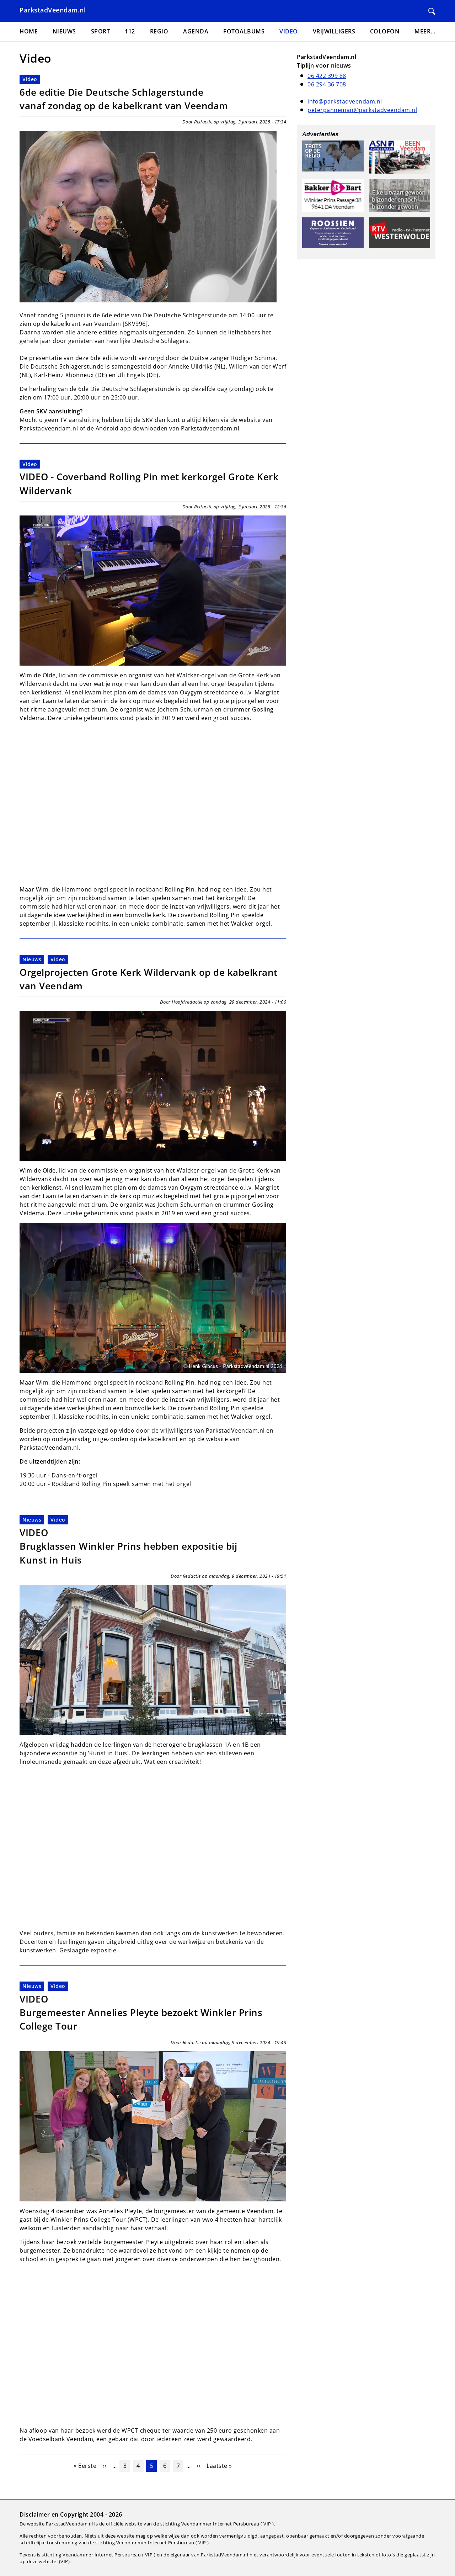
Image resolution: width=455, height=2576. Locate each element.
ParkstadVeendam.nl (53, 10)
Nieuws (31, 959)
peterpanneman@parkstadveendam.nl (362, 110)
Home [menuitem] (29, 31)
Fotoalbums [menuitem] (243, 31)
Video (29, 79)
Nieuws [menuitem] (64, 31)
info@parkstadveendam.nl (344, 101)
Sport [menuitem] (100, 31)
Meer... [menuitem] (424, 31)
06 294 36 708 (326, 84)
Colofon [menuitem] (385, 31)
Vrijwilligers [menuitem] (334, 31)
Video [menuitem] (288, 31)
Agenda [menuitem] (195, 31)
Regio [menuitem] (159, 31)
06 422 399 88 (326, 76)
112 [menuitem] (130, 31)
